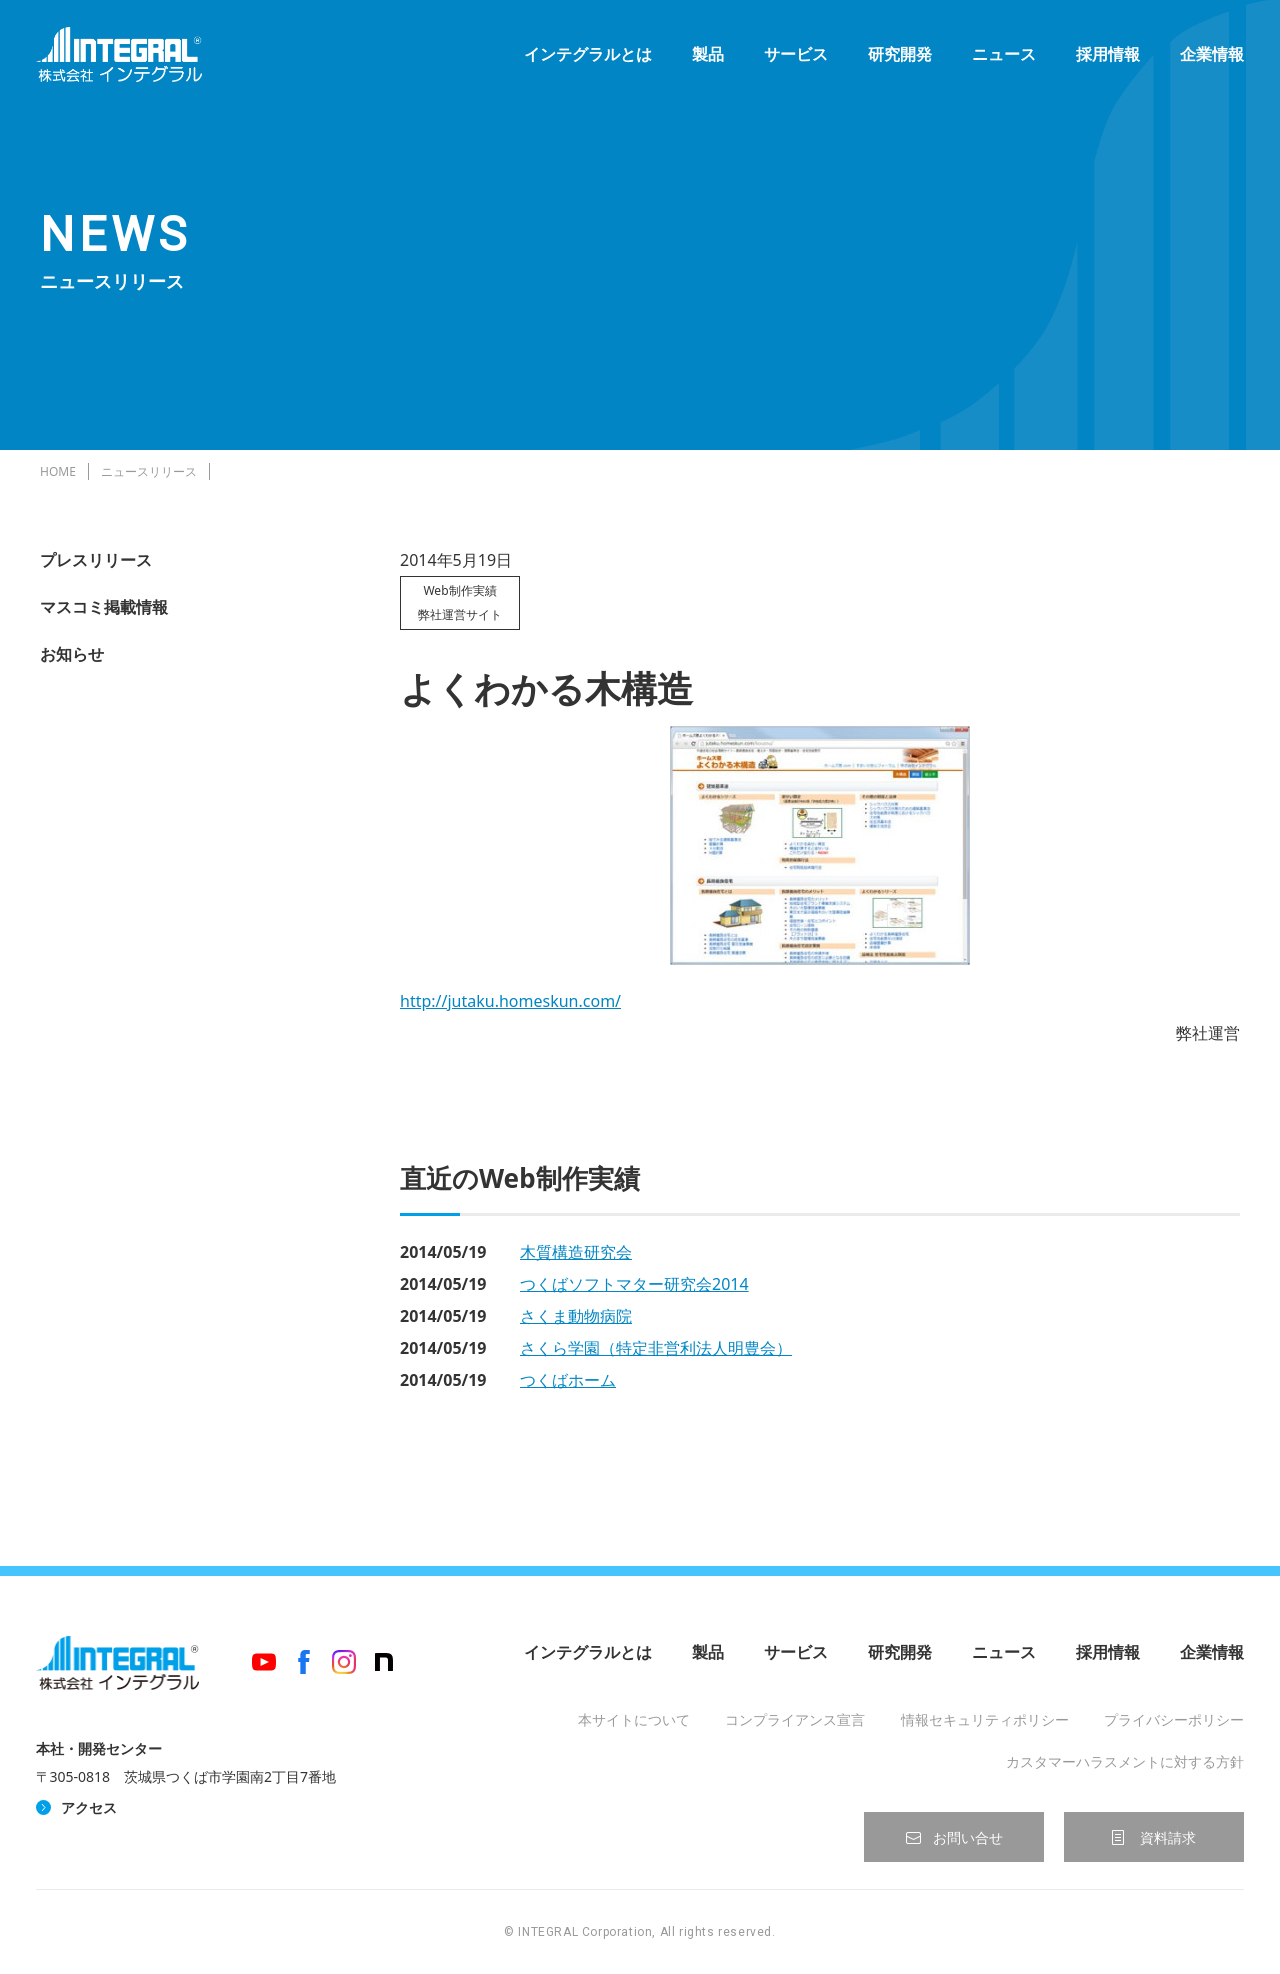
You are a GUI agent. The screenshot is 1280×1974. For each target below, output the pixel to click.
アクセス (89, 1807)
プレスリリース (96, 560)
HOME (58, 471)
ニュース (1000, 60)
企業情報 (1208, 60)
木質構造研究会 (576, 1252)
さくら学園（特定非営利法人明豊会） (656, 1348)
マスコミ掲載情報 (104, 607)
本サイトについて (634, 1719)
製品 (704, 60)
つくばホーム (568, 1380)
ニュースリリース (149, 471)
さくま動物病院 (576, 1316)
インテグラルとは (584, 60)
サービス (792, 60)
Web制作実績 (459, 590)
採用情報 (1104, 60)
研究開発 (896, 60)
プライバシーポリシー (1174, 1719)
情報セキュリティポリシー (985, 1719)
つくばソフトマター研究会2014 (634, 1284)
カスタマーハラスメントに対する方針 (1125, 1761)
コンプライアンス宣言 (795, 1719)
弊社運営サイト (460, 614)
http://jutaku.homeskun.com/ (510, 1001)
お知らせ (72, 654)
